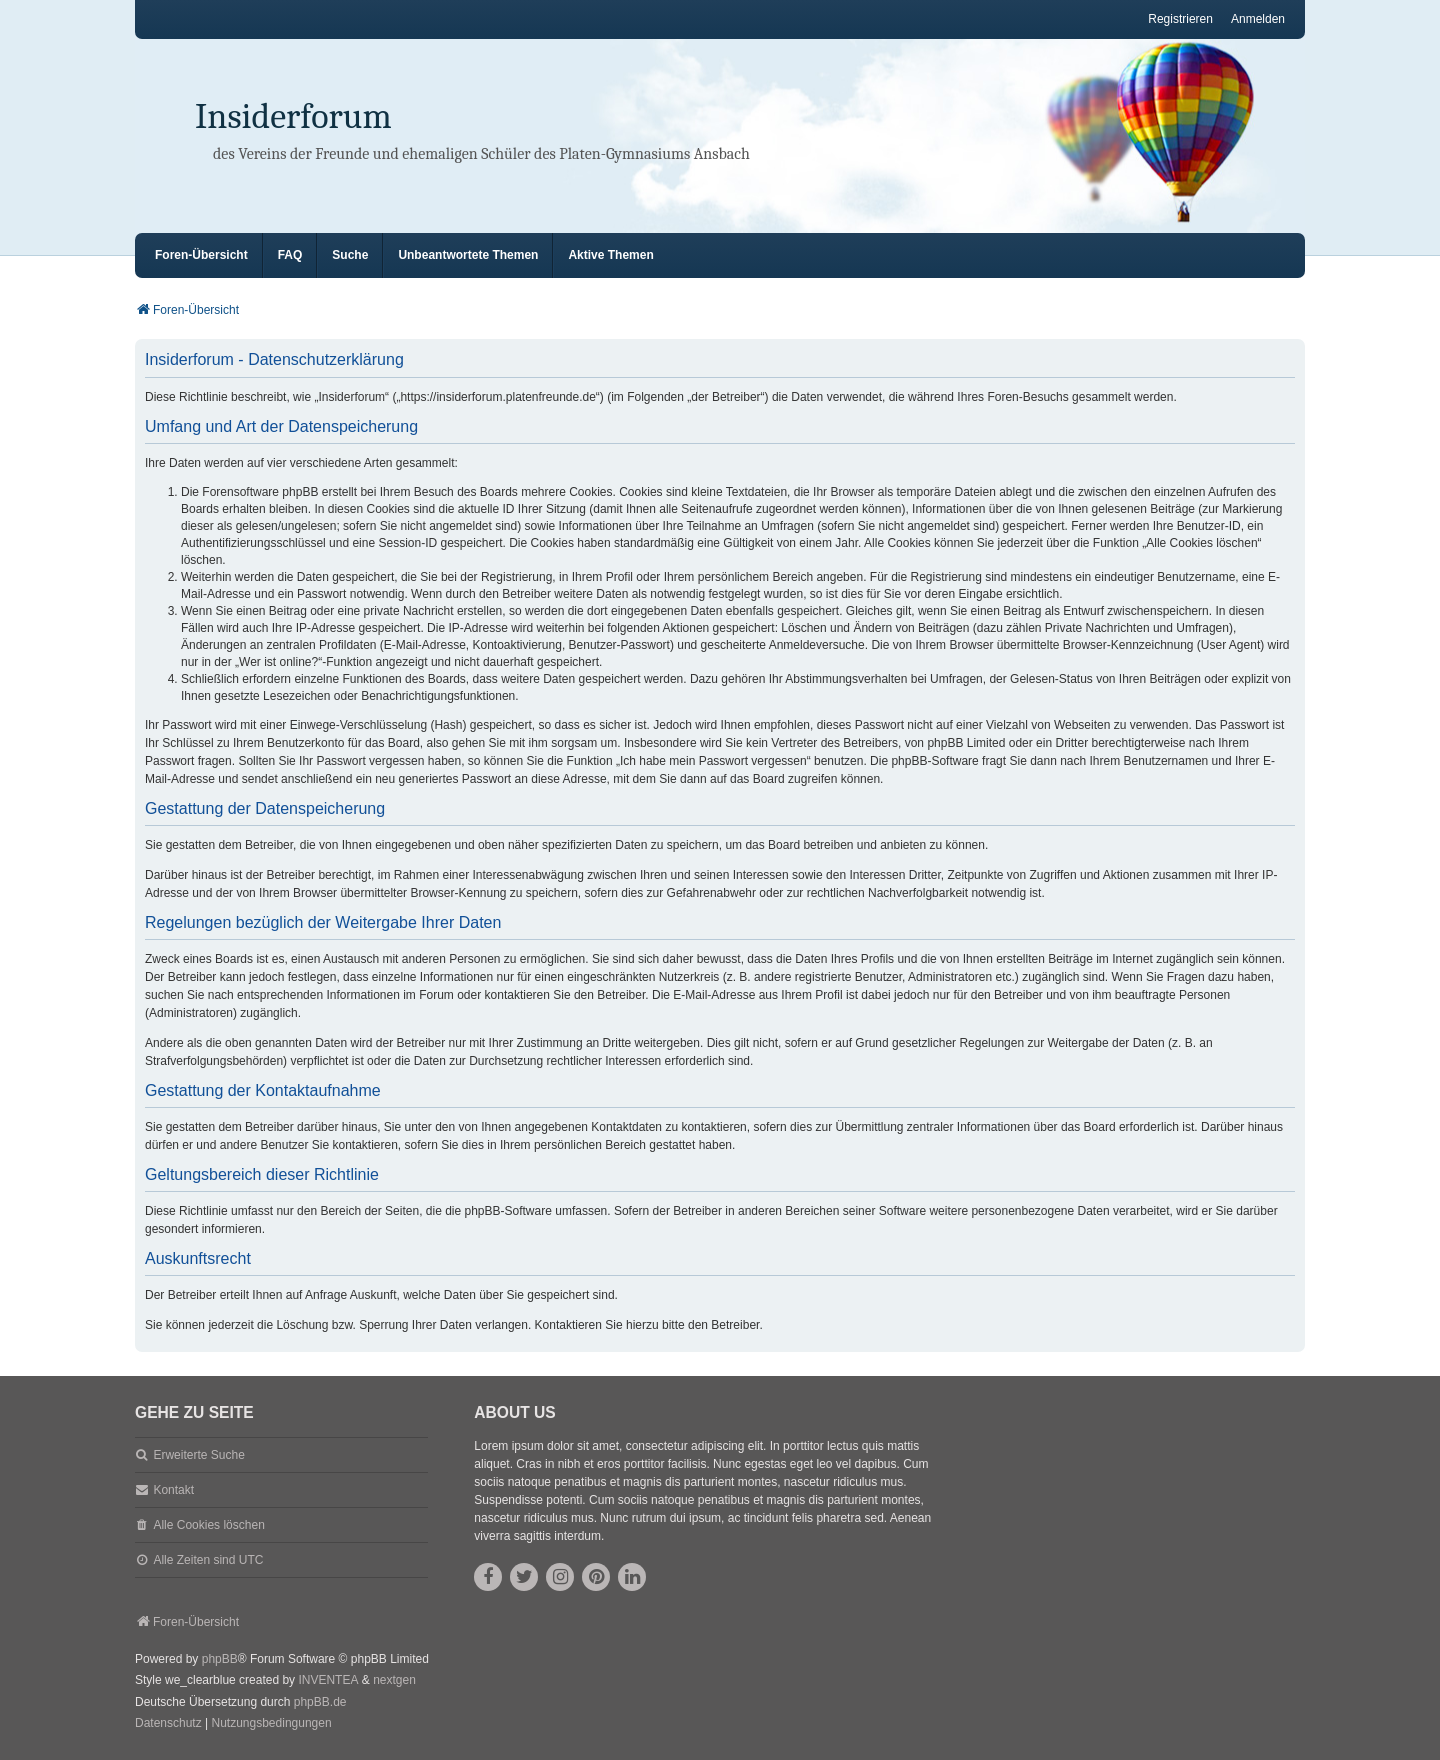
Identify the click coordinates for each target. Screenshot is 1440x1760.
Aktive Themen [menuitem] (610, 255)
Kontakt (173, 1490)
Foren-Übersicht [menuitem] (201, 255)
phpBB (220, 1659)
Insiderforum (293, 116)
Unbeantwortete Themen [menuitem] (468, 255)
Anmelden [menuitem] (1258, 19)
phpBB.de (320, 1702)
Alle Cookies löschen (208, 1525)
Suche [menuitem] (350, 255)
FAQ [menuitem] (290, 255)
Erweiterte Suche (198, 1455)
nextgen (394, 1680)
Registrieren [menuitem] (1180, 19)
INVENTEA (328, 1680)
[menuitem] (168, 1724)
